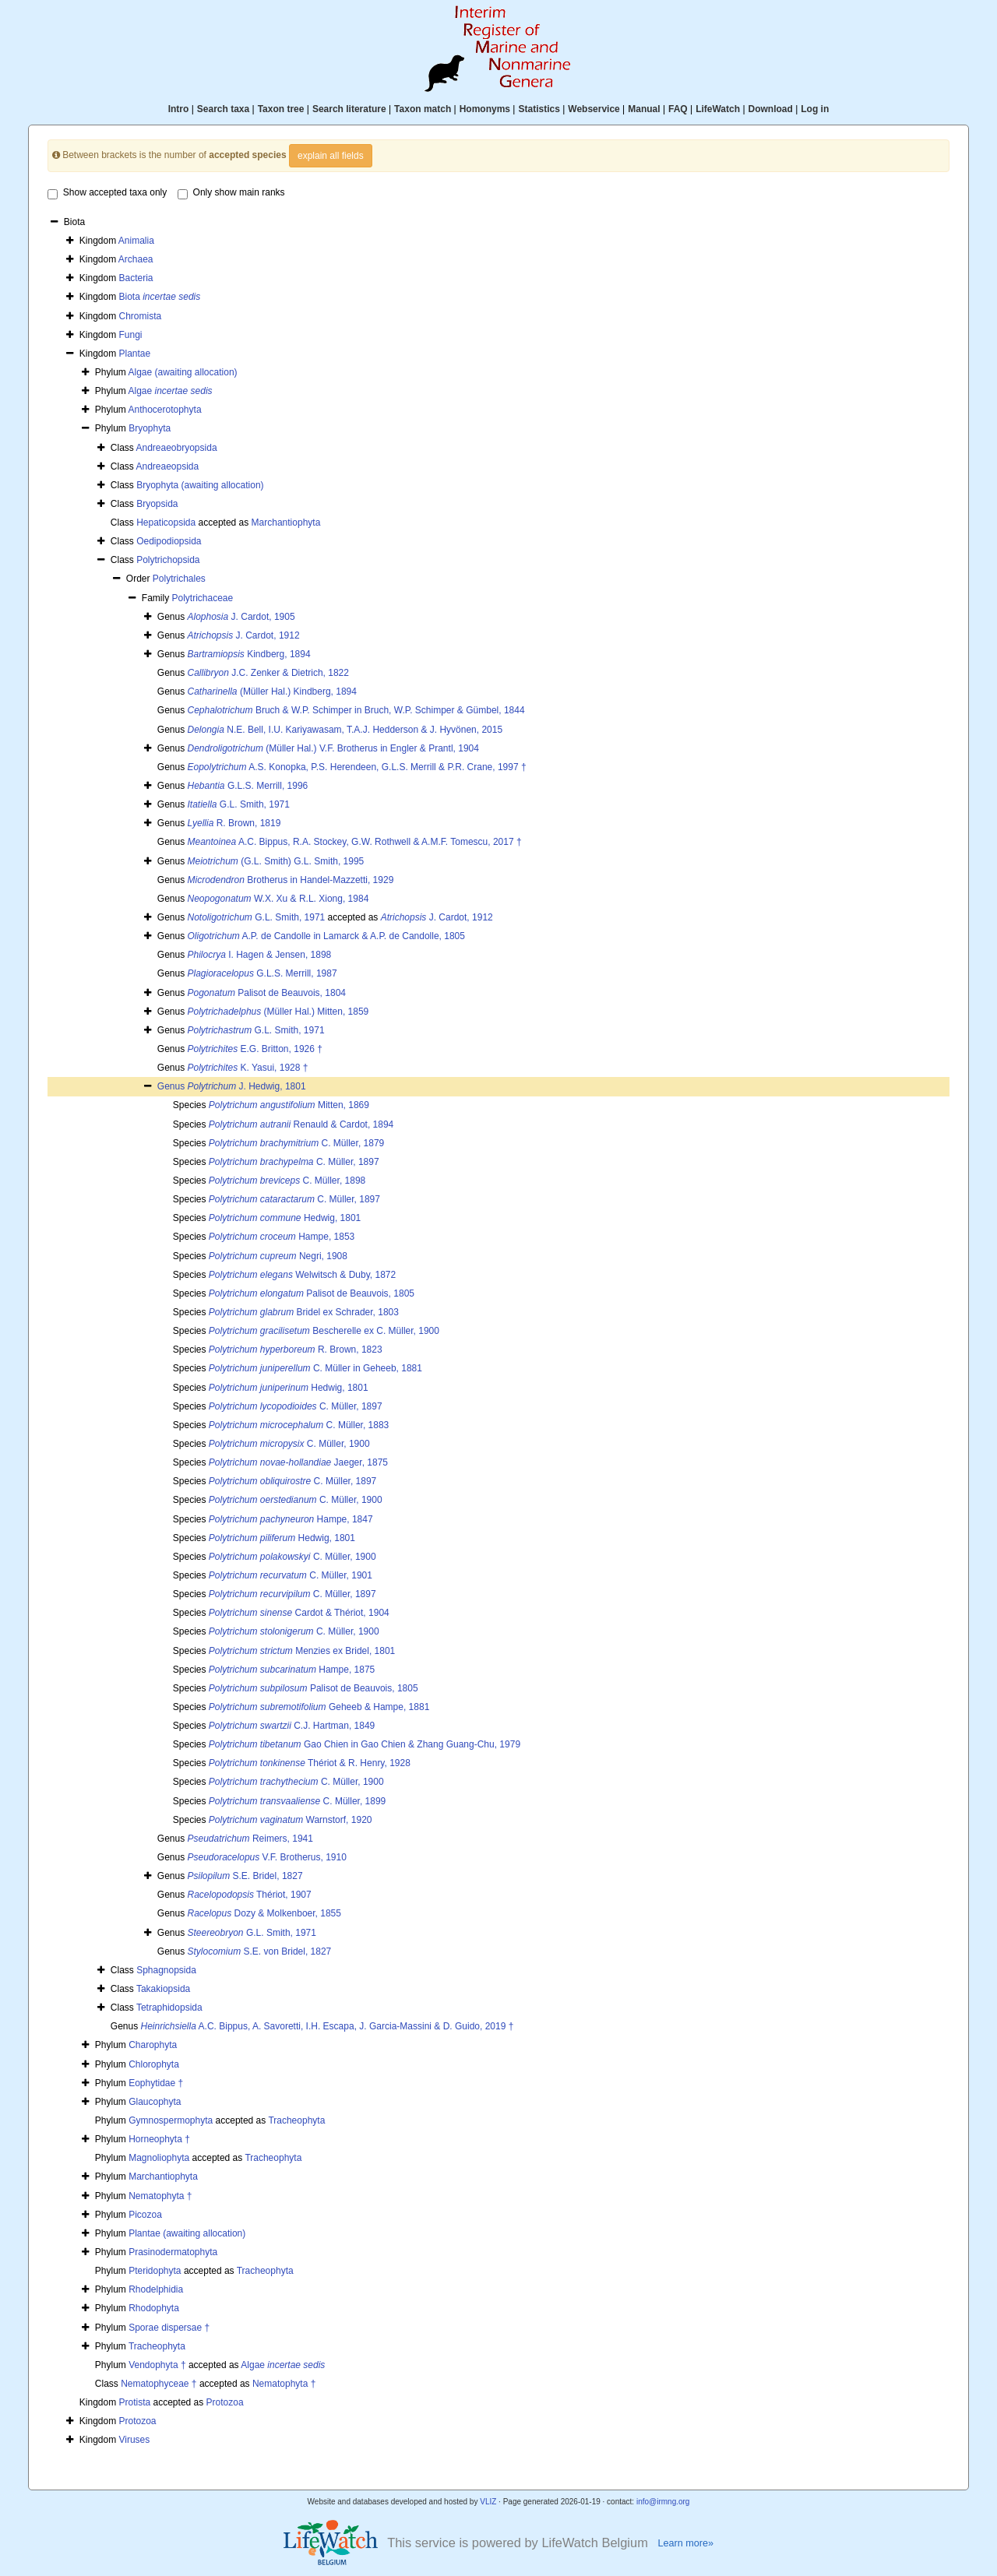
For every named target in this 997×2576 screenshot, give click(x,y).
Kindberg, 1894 (249, 654)
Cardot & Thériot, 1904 (299, 1612)
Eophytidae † (156, 2083)
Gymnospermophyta (171, 2120)
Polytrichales (179, 578)
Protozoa (225, 2402)
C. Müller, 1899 (297, 1801)
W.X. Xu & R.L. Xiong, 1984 (278, 898)
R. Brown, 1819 (234, 823)
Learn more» (685, 2543)
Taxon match (422, 109)
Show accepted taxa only (107, 193)
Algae (170, 390)
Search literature (349, 109)
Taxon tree (281, 109)
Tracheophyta (296, 2120)
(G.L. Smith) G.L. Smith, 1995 (276, 861)
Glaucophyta (155, 2101)
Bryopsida (157, 503)
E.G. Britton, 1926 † (255, 1048)
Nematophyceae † (158, 2383)
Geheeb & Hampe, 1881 (319, 1706)
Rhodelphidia (156, 2289)
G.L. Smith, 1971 (239, 804)
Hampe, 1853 (281, 1236)
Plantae (135, 353)
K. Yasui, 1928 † (248, 1067)
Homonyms (485, 109)
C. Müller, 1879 (296, 1143)
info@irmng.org (663, 2501)
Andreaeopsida (167, 466)
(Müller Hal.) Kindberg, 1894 (272, 691)
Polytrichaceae (202, 598)
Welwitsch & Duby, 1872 (302, 1274)
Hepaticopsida (166, 522)
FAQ (678, 109)
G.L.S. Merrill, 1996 (248, 785)
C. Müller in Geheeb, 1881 (315, 1368)
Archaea (135, 259)
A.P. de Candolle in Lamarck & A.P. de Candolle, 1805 (326, 936)
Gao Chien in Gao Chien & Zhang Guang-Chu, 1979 (364, 1744)
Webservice (594, 109)
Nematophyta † (160, 2196)
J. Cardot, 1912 (244, 635)
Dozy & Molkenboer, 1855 (264, 1913)
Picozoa (145, 2214)
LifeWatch (718, 109)
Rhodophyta (154, 2308)
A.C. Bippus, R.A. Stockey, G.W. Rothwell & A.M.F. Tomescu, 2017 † (355, 841)
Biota (160, 296)
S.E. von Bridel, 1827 (260, 1951)
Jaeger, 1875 (298, 1462)
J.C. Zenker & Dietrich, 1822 (268, 672)
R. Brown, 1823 (295, 1349)
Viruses (134, 2439)
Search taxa (223, 109)
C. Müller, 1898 (287, 1180)
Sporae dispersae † (169, 2327)
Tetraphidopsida (169, 2007)
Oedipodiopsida (168, 541)
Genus (172, 1086)
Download (771, 109)
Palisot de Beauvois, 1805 (311, 1293)
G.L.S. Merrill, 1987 (262, 973)
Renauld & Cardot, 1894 (301, 1124)
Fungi (131, 334)
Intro (178, 109)
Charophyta (153, 2044)
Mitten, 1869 (289, 1105)
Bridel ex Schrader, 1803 (304, 1312)
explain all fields (331, 155)
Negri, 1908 (278, 1256)
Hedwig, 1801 (285, 1217)
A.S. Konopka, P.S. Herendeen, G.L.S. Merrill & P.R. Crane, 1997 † (357, 767)
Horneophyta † (159, 2139)
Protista (135, 2402)
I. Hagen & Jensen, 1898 (260, 954)
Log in (815, 109)
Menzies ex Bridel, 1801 (302, 1650)
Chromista (140, 316)
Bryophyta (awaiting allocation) (199, 485)
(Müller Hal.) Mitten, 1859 (278, 1011)
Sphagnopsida (166, 1970)
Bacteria (136, 278)
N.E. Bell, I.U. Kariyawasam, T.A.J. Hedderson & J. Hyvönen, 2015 (345, 729)
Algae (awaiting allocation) (182, 372)
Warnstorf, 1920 (290, 1819)
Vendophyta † (157, 2365)
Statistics (538, 109)
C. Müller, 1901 (290, 1575)
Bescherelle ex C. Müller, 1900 (324, 1330)
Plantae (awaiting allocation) (187, 2233)
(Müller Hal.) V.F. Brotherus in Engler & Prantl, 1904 (333, 748)
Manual (644, 109)
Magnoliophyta (159, 2157)
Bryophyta (150, 428)
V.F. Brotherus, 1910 (267, 1857)
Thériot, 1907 (250, 1894)
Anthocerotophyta (164, 409)
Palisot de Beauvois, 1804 (267, 992)
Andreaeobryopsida (176, 447)
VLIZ (488, 2501)
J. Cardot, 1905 (241, 616)
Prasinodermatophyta (173, 2252)
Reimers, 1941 (250, 1838)
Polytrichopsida (167, 559)
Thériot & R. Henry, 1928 (309, 1763)
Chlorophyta (154, 2064)
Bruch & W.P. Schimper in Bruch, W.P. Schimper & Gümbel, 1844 (356, 710)
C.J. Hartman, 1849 (292, 1725)
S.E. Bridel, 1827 (245, 1875)
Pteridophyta (155, 2270)
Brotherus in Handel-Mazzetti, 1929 (291, 880)
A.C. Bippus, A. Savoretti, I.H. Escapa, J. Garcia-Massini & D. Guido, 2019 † (327, 2026)
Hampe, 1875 (292, 1669)
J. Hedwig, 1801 (247, 1086)
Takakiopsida (163, 1988)
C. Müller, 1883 (299, 1425)
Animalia (136, 240)
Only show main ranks (231, 193)
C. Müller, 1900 (289, 1443)
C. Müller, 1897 (294, 1161)
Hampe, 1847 (291, 1519)
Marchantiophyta (286, 522)
